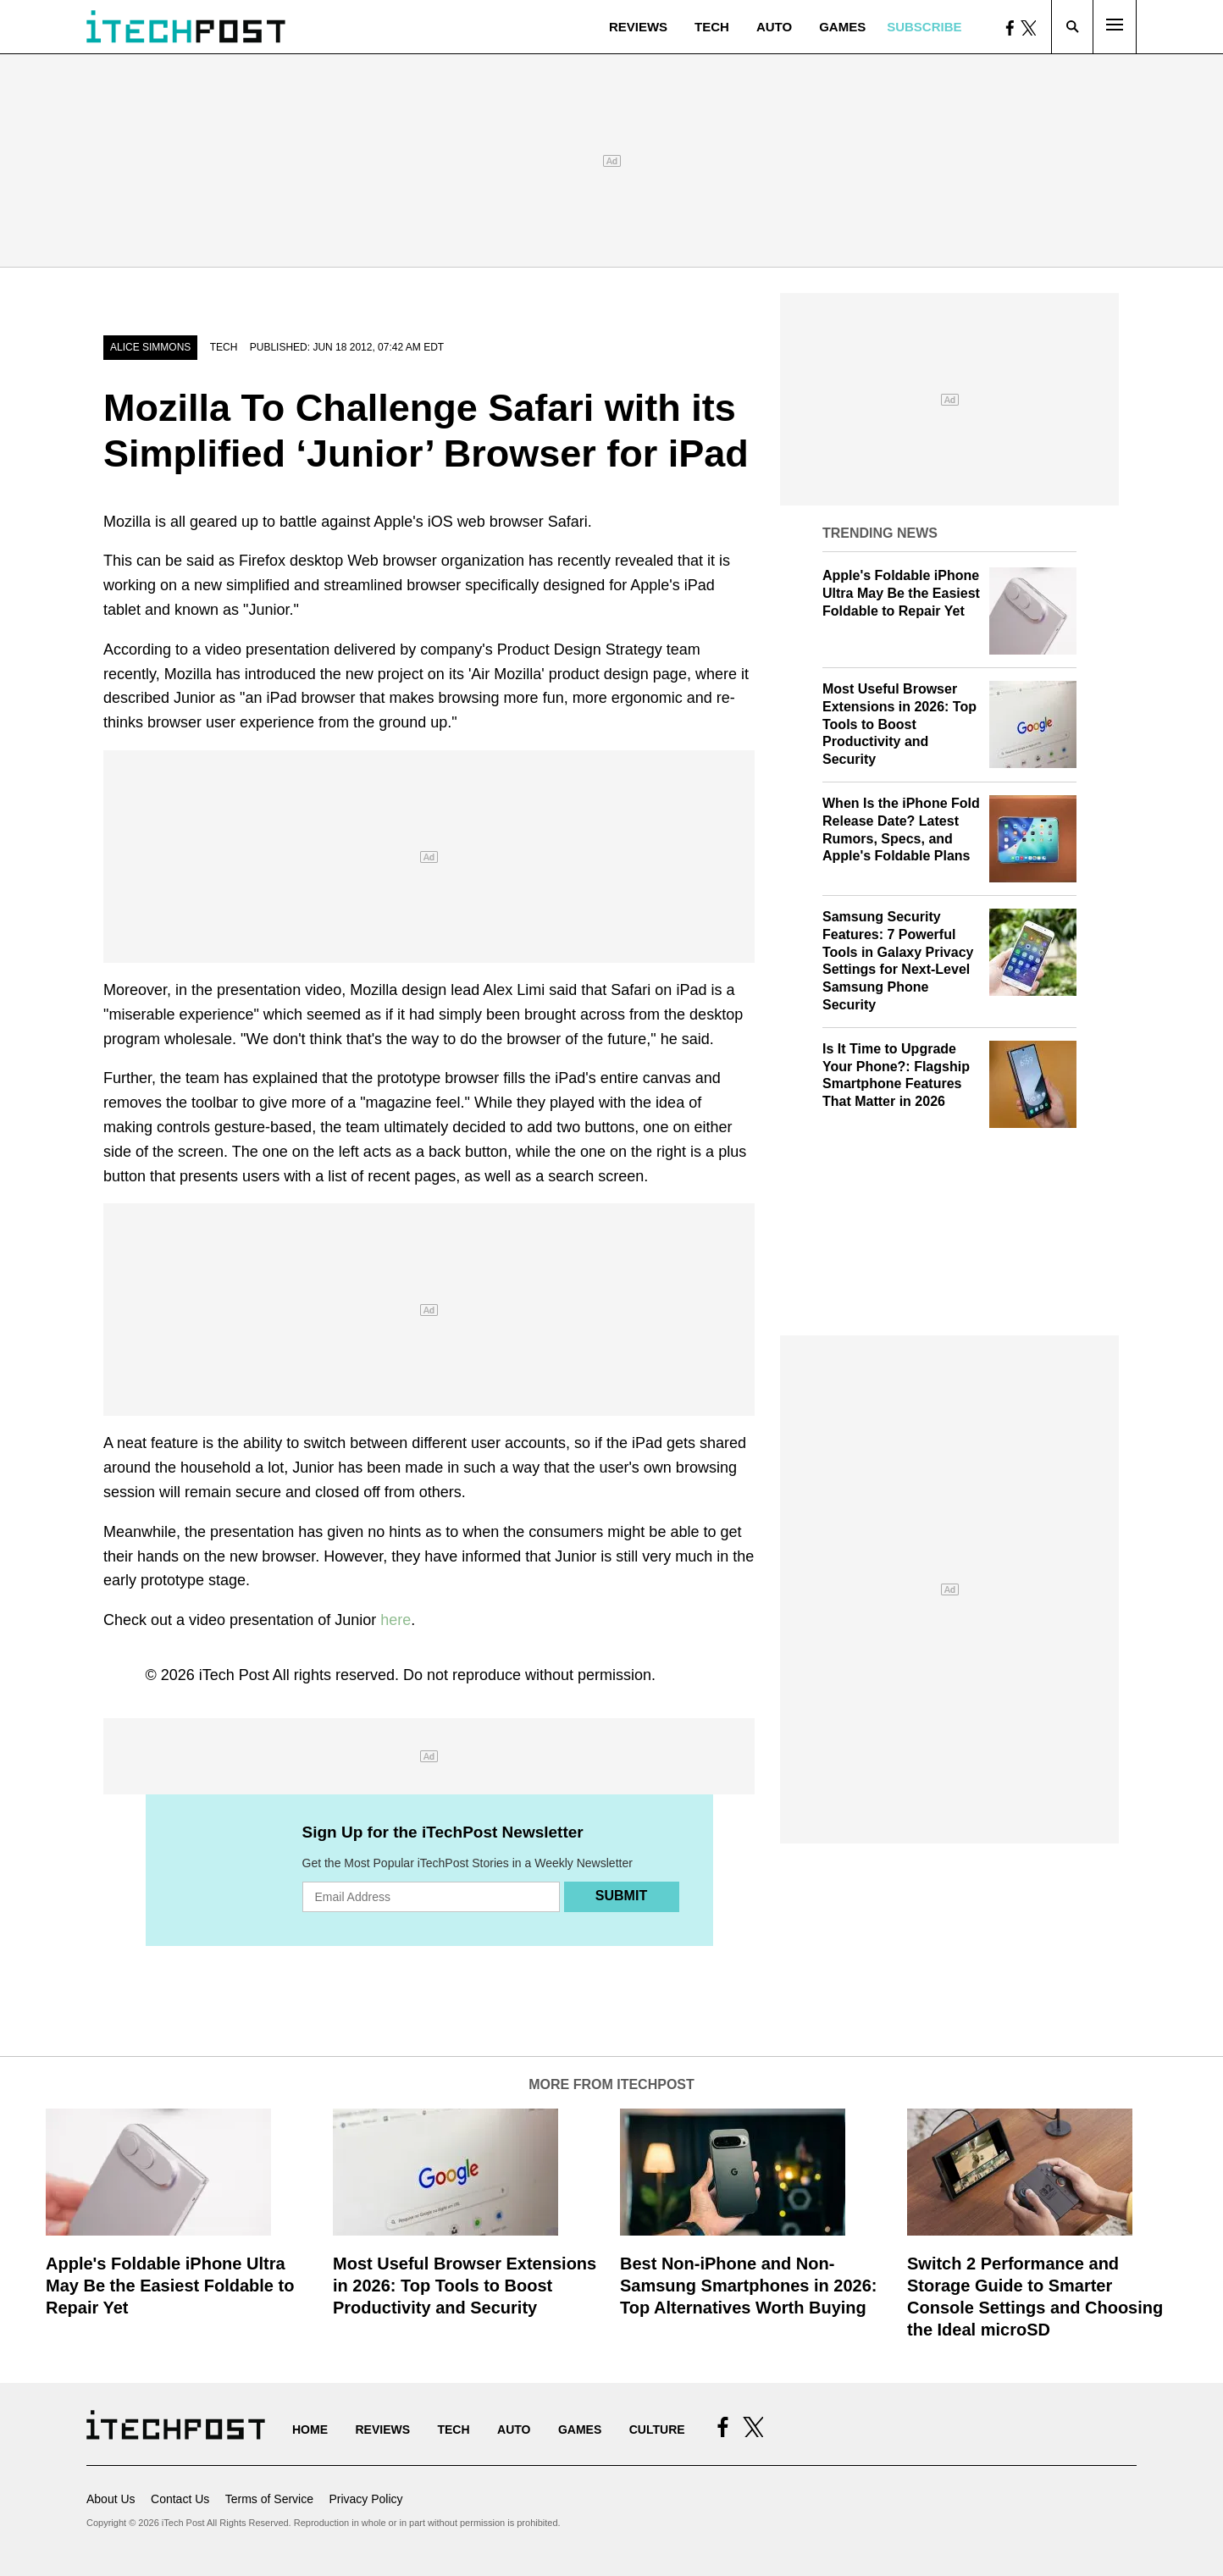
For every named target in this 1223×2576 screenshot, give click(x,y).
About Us (111, 2499)
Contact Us (180, 2499)
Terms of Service (269, 2499)
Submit (621, 1895)
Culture (657, 2429)
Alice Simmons (150, 347)
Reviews (638, 26)
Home (310, 2429)
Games (842, 26)
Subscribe (924, 26)
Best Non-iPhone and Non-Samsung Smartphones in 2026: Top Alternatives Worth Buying (748, 2285)
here (395, 1619)
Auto (774, 26)
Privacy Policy (365, 2499)
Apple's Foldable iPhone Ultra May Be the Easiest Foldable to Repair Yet (901, 593)
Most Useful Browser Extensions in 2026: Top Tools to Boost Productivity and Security (899, 724)
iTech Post (234, 1675)
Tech (712, 26)
